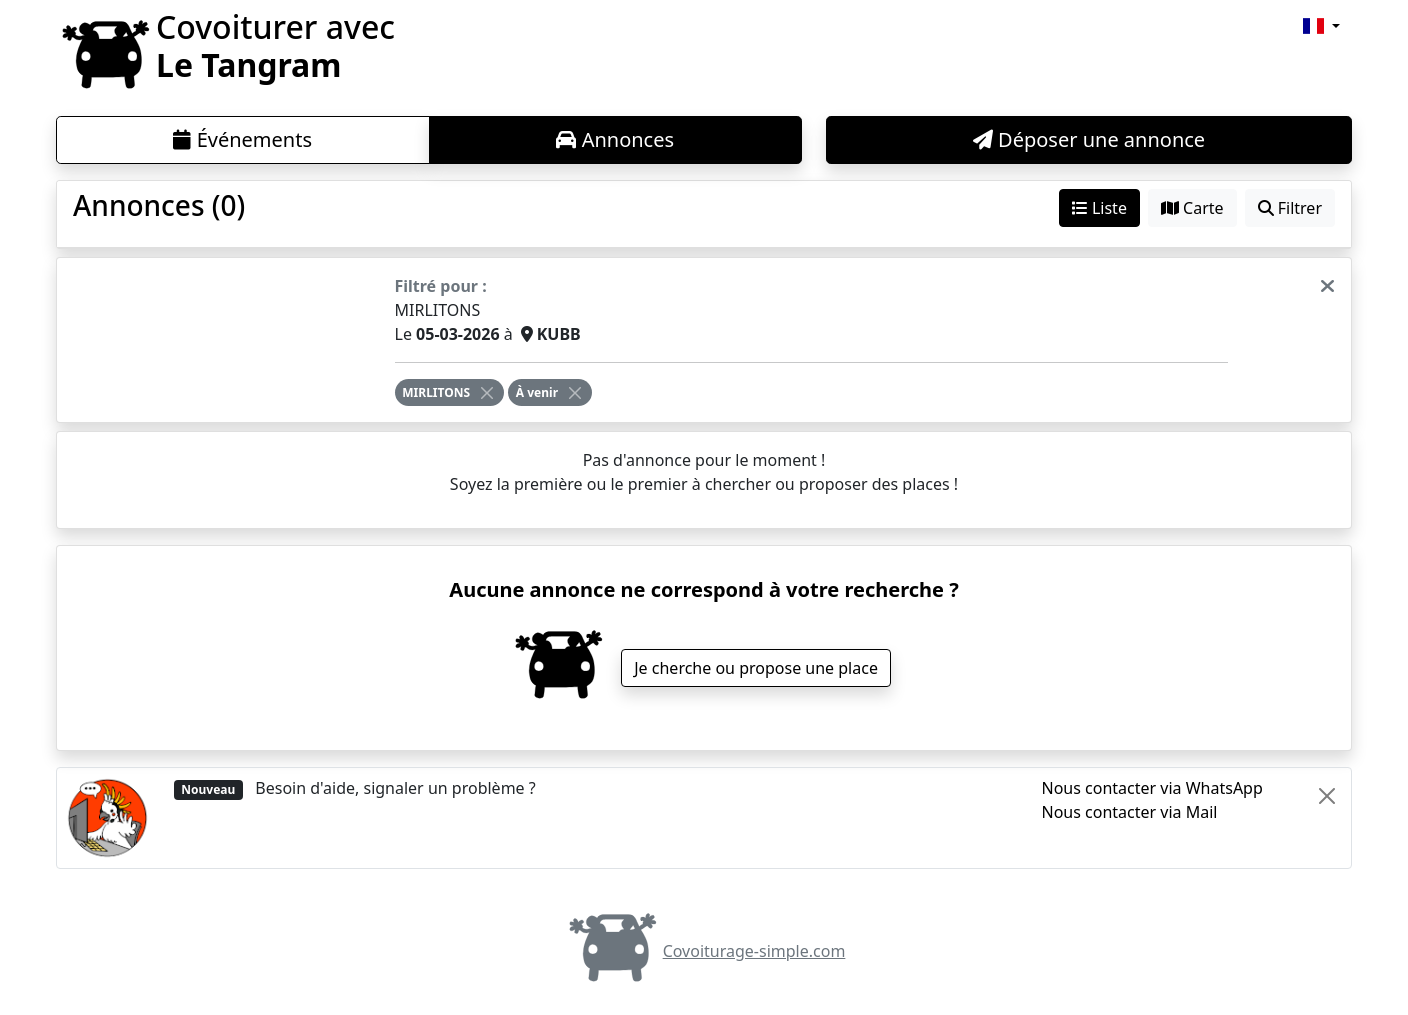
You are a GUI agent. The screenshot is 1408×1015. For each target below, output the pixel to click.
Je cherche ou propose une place (756, 668)
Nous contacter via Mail (1130, 812)
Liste (1099, 208)
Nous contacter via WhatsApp (1152, 788)
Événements (242, 139)
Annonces (615, 139)
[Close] (487, 393)
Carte (1192, 208)
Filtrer (1290, 208)
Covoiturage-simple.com (704, 951)
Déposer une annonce (1089, 139)
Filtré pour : (441, 286)
